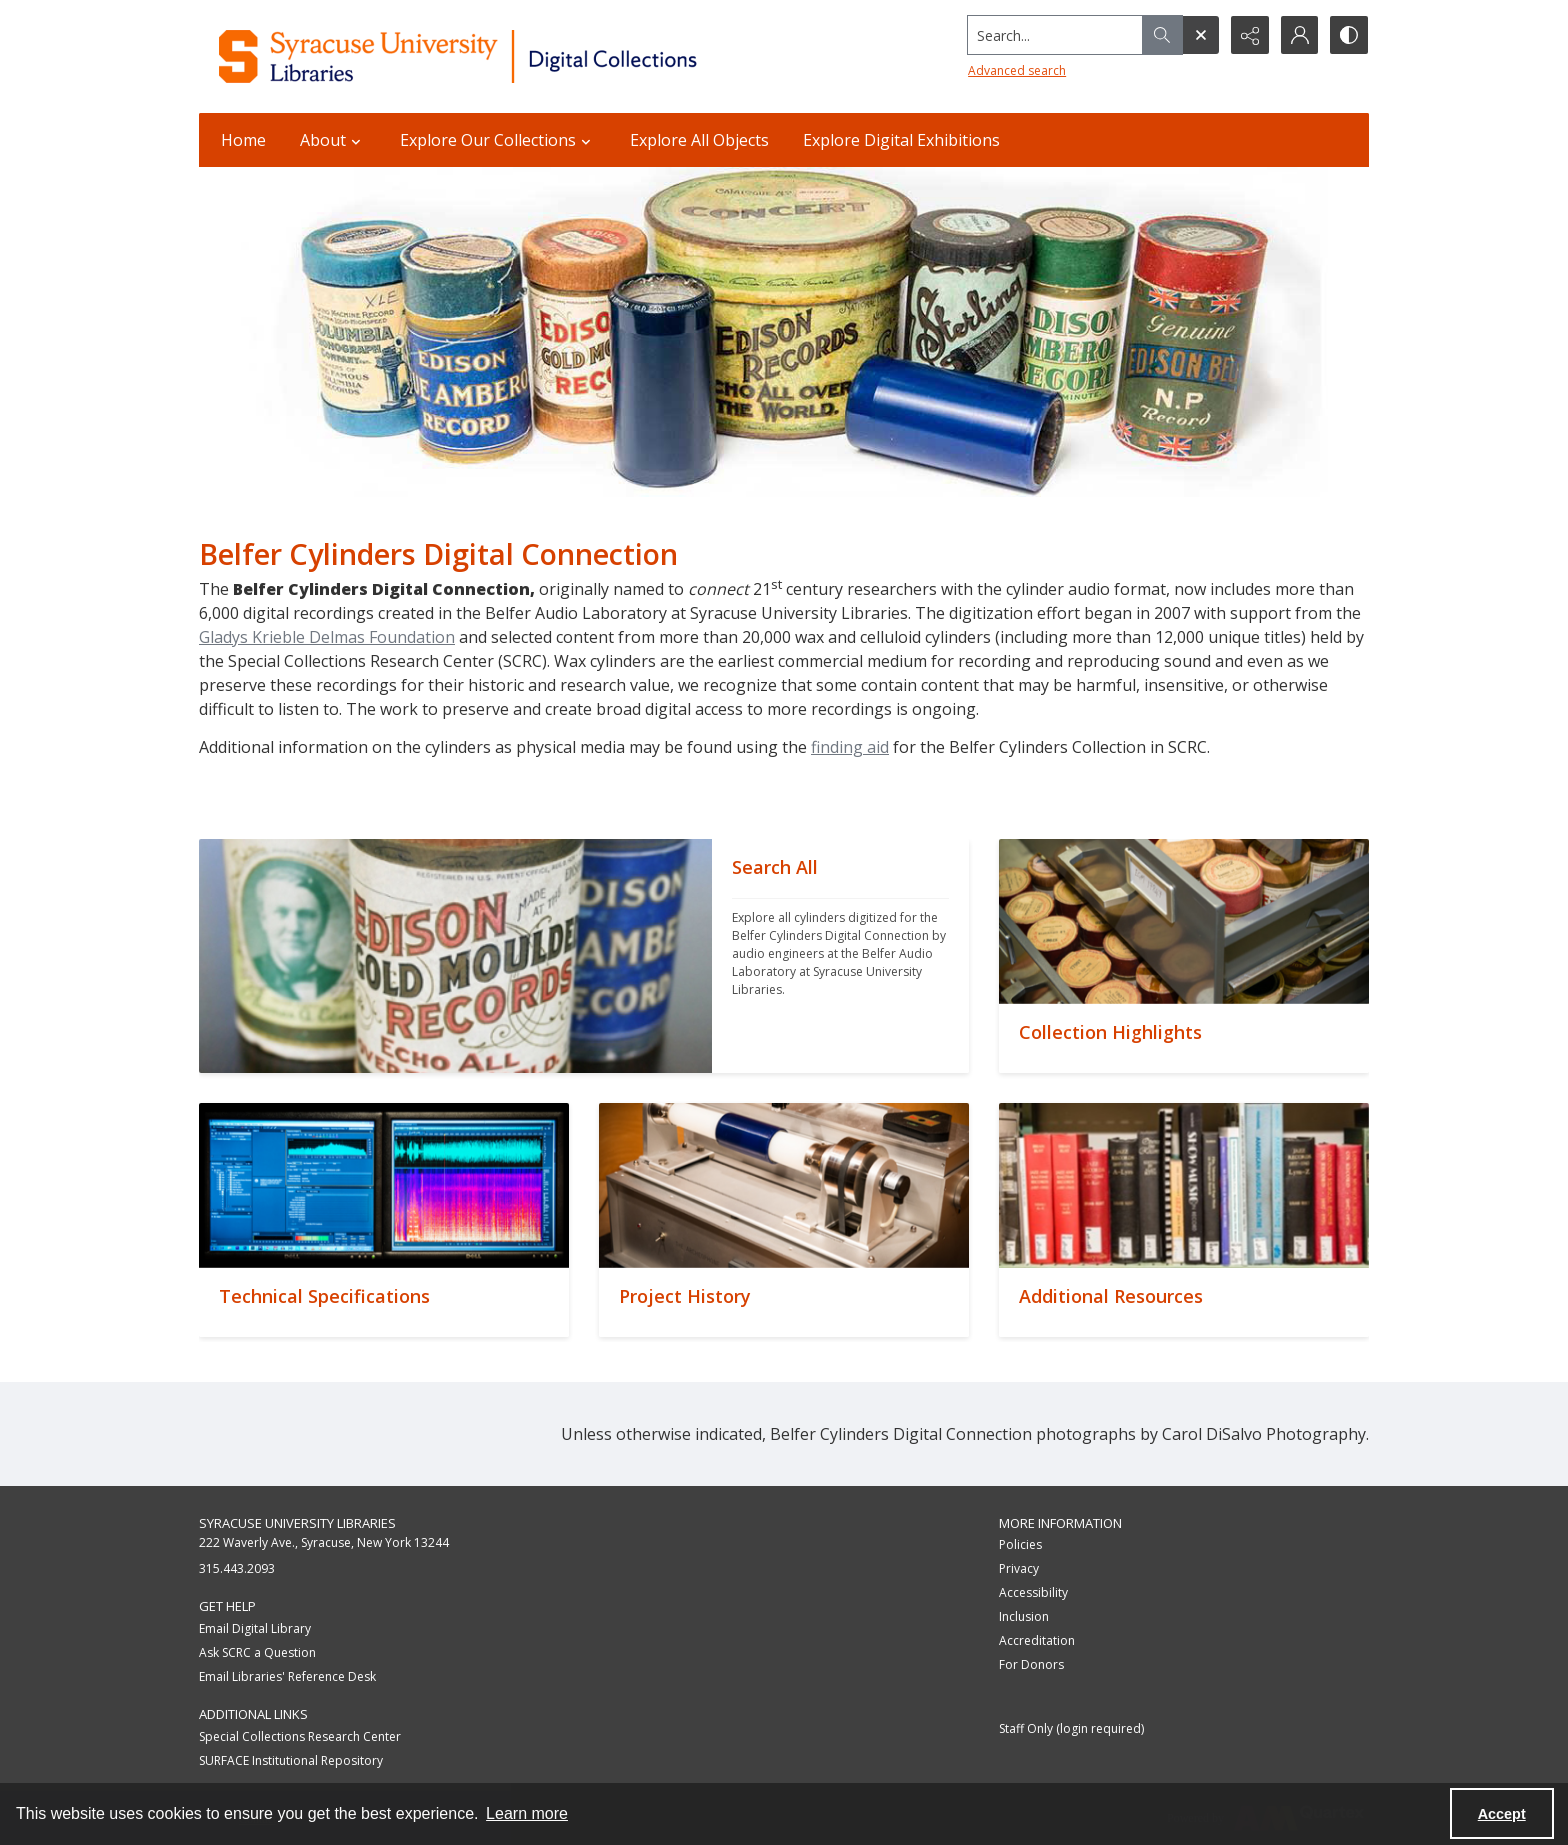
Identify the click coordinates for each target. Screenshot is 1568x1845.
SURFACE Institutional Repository (291, 1760)
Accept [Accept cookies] (1502, 1814)
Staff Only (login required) (1071, 1728)
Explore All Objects (699, 140)
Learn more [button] (527, 1813)
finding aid (850, 747)
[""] (840, 956)
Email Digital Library (255, 1628)
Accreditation (1037, 1640)
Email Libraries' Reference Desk (287, 1676)
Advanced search (1015, 70)
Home (243, 140)
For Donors (1031, 1664)
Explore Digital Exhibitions (901, 140)
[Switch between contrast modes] (1349, 35)
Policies (1020, 1544)
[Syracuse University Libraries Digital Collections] (516, 56)
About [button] (333, 140)
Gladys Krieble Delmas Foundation (327, 637)
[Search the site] (1053, 35)
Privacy (1019, 1568)
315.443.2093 (237, 1568)
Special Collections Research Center (300, 1736)
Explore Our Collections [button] (498, 140)
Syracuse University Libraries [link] (297, 1523)
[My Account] (1299, 35)
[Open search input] (1199, 35)
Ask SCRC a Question (257, 1652)
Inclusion (1024, 1616)
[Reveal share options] (1249, 35)
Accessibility (1033, 1592)
